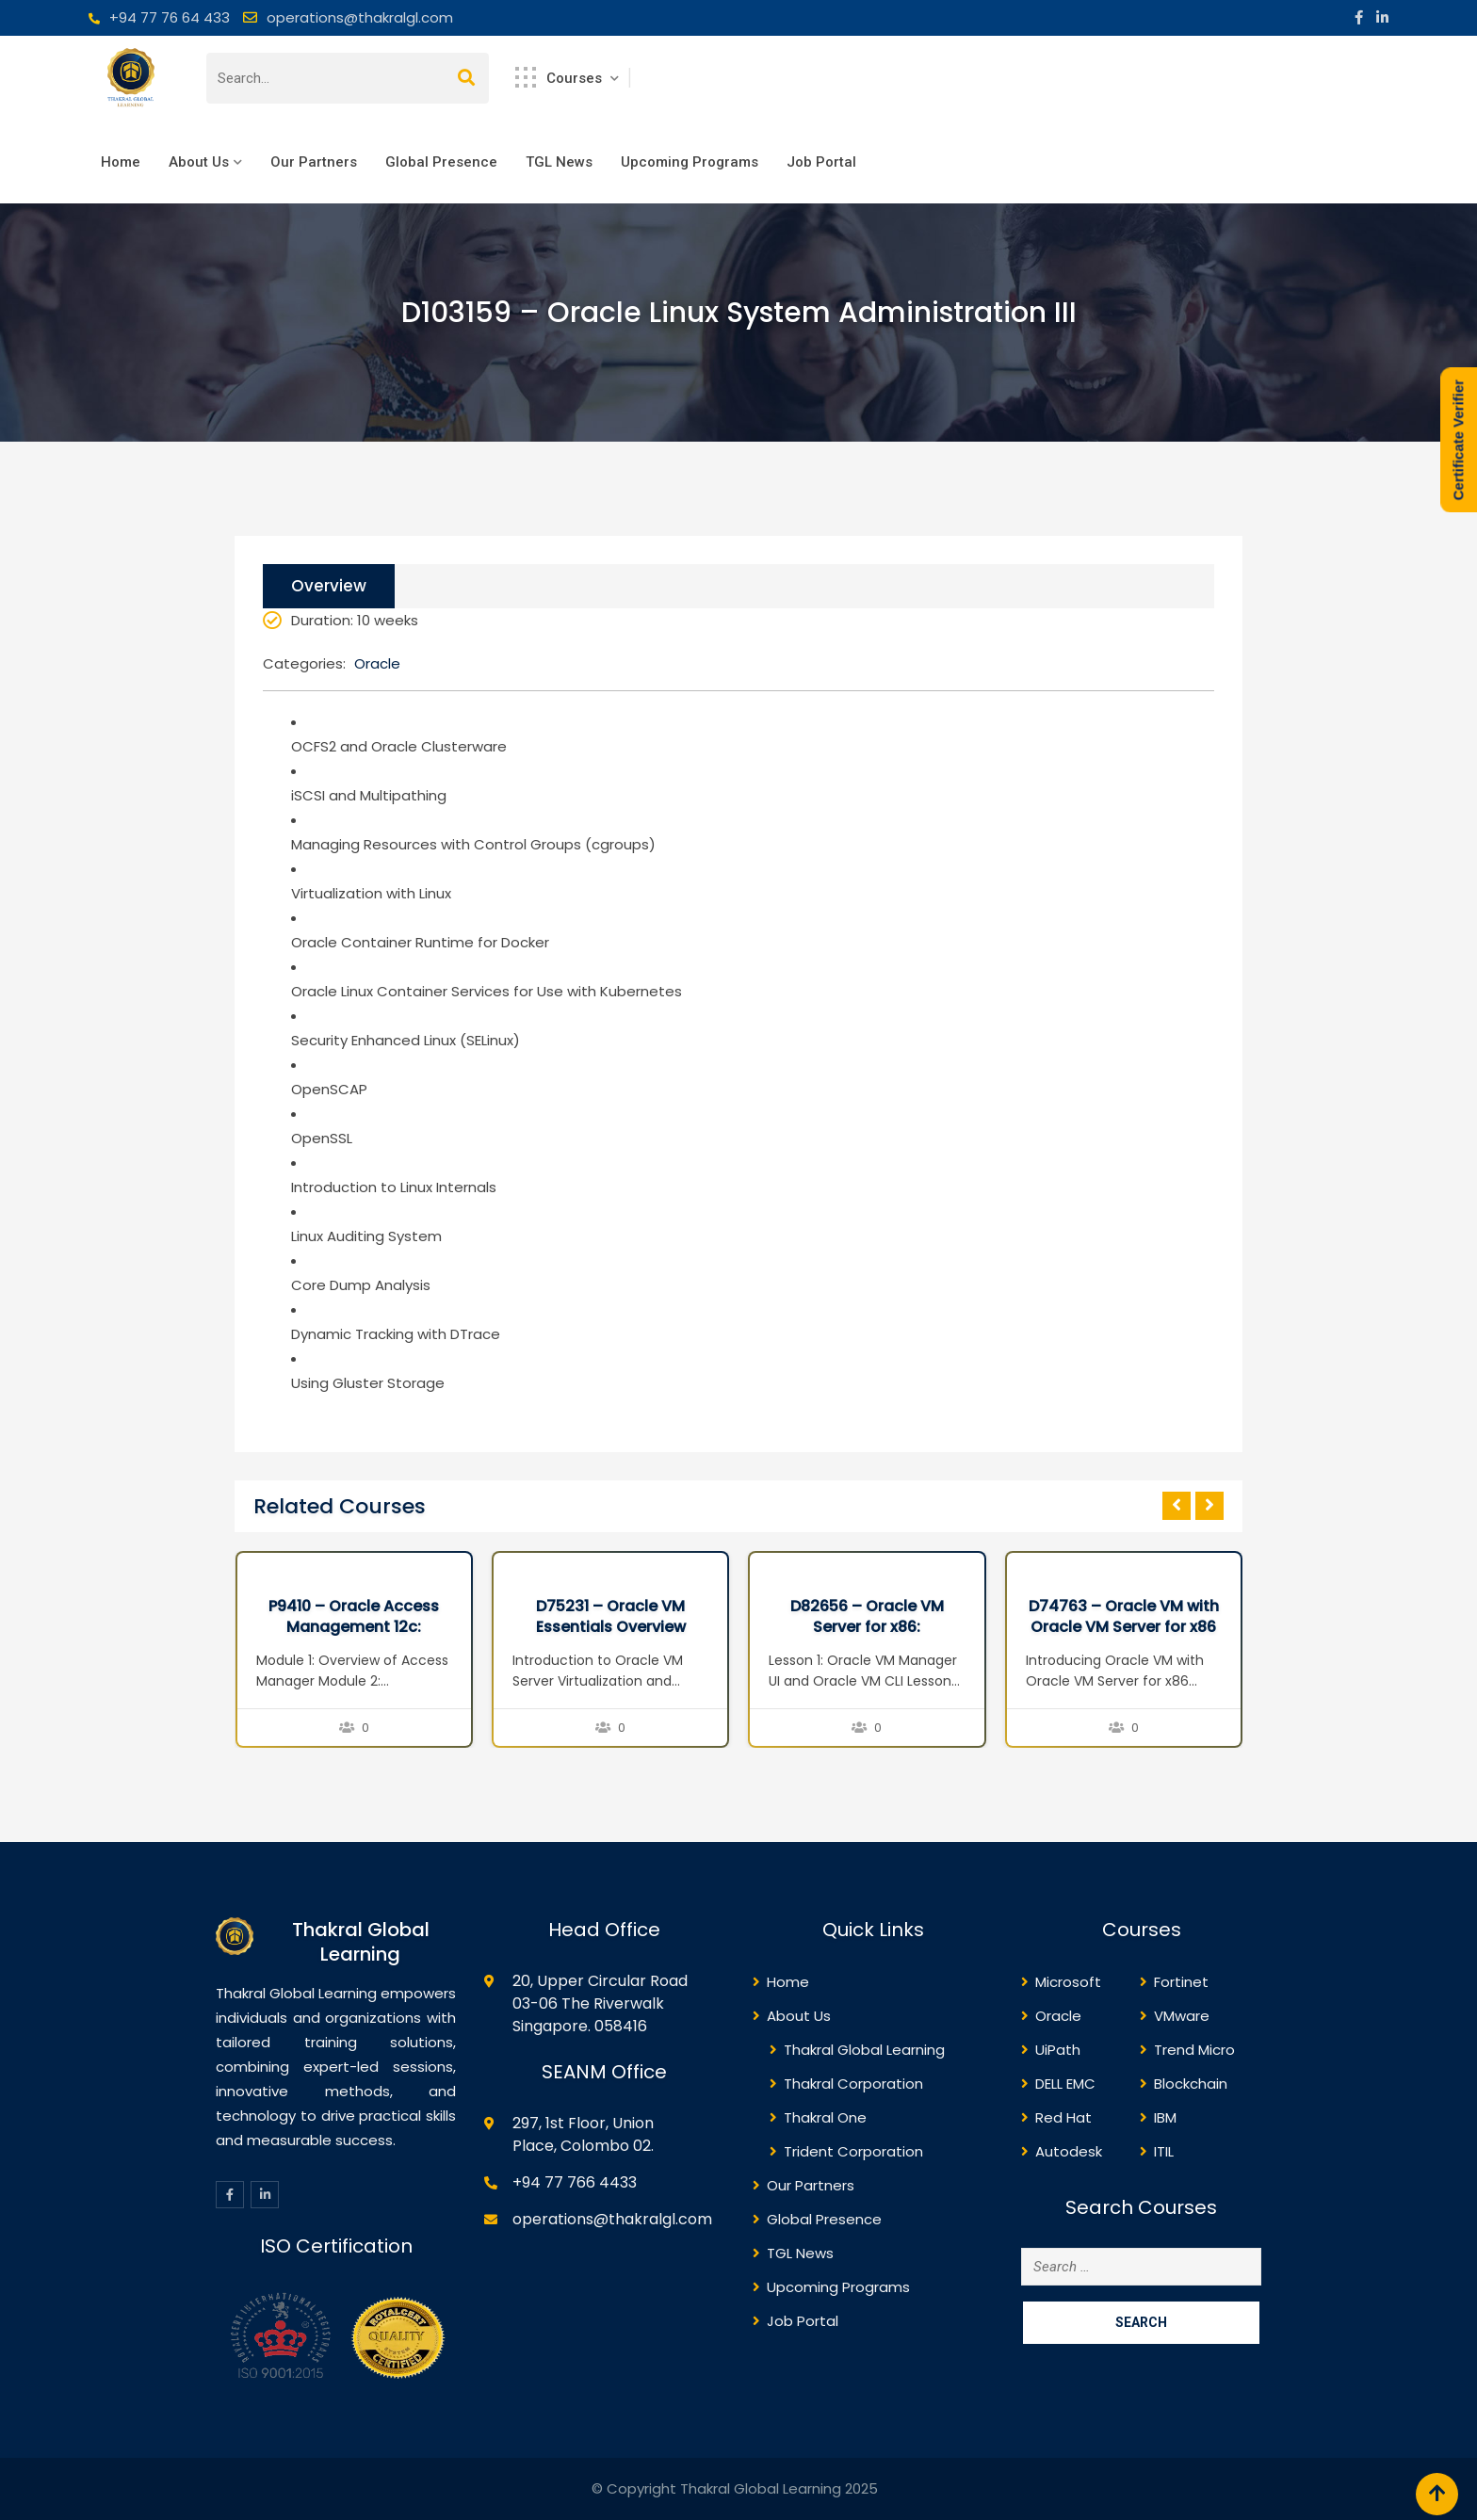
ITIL (1164, 2151)
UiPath (1057, 2050)
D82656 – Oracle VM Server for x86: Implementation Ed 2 (866, 1627)
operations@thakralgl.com (360, 17)
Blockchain (1190, 2083)
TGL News (559, 161)
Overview (328, 585)
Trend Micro (1194, 2050)
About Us (199, 161)
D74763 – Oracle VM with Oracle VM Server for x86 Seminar (1124, 1627)
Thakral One (825, 2117)
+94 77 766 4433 (574, 2182)
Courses (560, 77)
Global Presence (441, 161)
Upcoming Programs (689, 161)
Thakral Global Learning (864, 2050)
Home (120, 161)
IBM (1165, 2117)
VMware (1181, 2016)
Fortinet (1181, 1982)
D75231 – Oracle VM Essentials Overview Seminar (611, 1627)
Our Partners (313, 161)
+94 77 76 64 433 (169, 17)
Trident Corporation (853, 2151)
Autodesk (1068, 2151)
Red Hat (1063, 2117)
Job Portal (821, 161)
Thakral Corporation (853, 2083)
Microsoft (1068, 1982)
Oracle (377, 663)
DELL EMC (1065, 2083)
